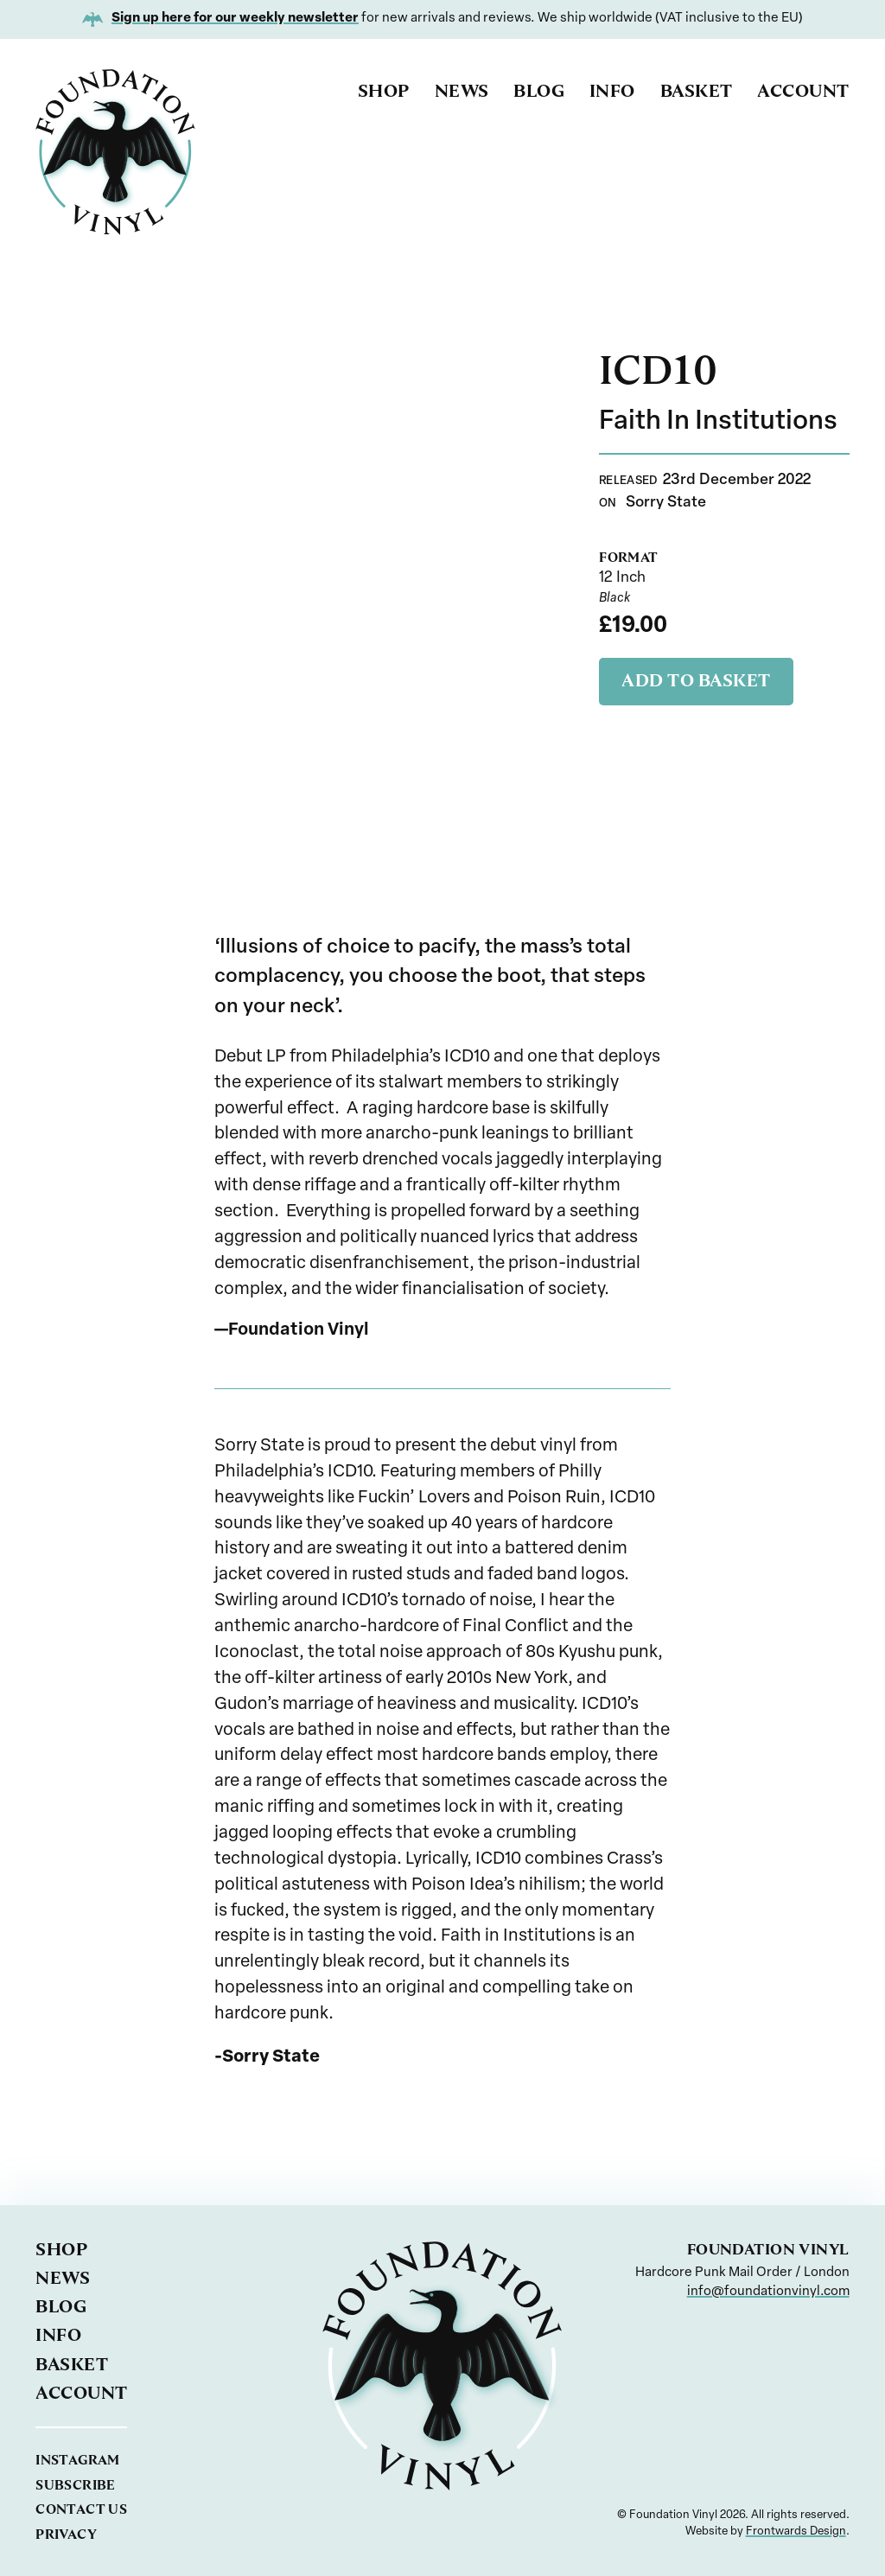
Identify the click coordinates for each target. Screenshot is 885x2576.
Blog (538, 91)
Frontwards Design (796, 2531)
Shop (384, 91)
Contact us (81, 2509)
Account (803, 91)
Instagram (77, 2460)
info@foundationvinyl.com (768, 2292)
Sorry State (666, 502)
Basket (696, 91)
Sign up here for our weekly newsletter (235, 18)
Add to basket (695, 680)
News (462, 91)
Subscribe (74, 2485)
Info (612, 91)
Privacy (66, 2534)
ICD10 (658, 369)
